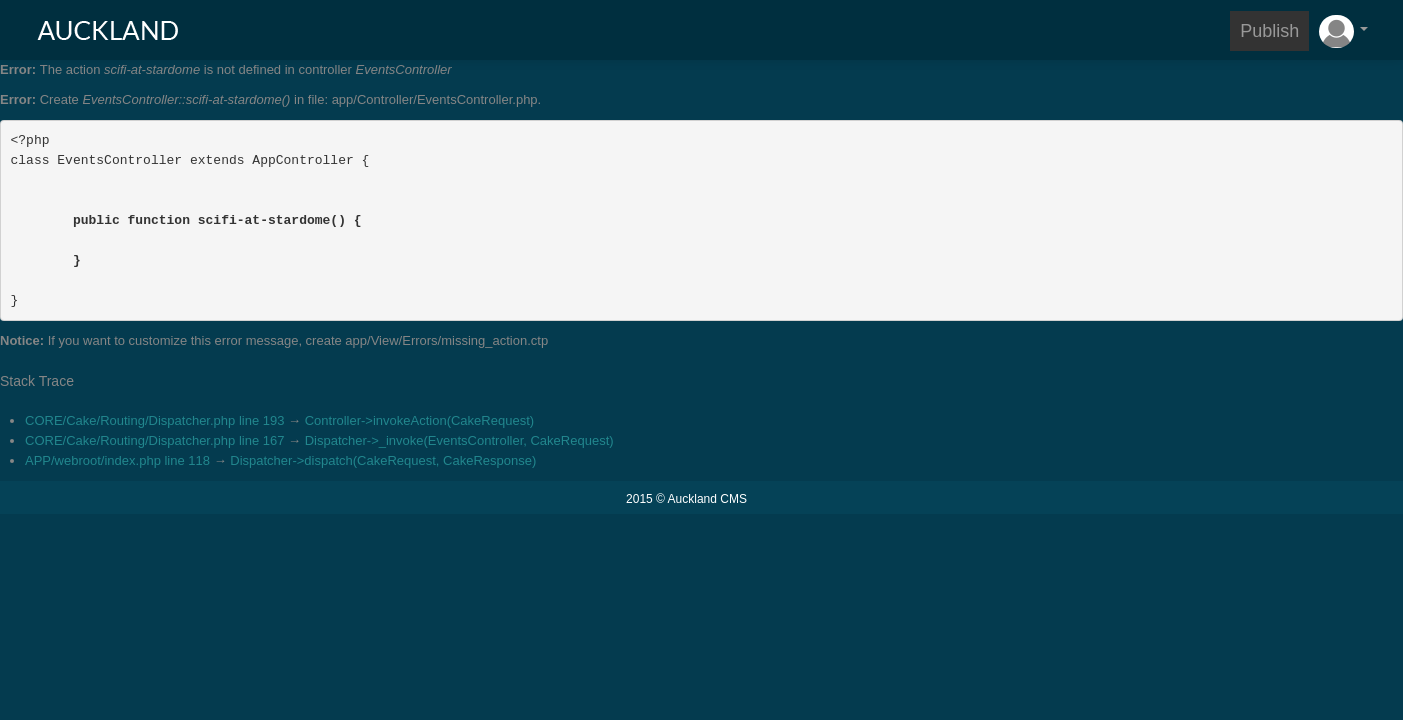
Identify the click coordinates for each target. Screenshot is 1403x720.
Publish (1269, 31)
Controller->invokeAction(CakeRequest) (419, 420)
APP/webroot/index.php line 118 (117, 460)
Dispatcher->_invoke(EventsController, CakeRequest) (459, 440)
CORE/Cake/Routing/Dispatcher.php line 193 (154, 420)
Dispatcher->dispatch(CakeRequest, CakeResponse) (383, 460)
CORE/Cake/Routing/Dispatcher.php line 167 (154, 440)
